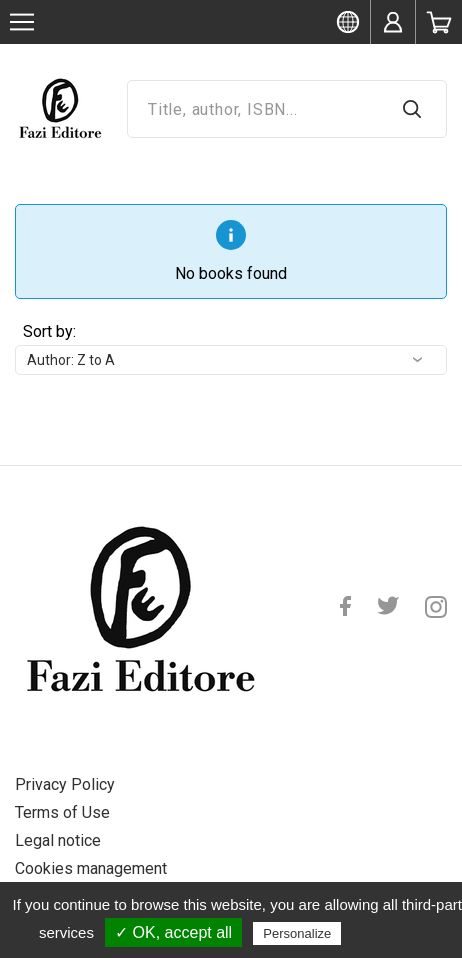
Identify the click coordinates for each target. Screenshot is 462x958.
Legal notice (58, 840)
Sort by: (49, 331)
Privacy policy (394, 933)
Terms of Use (62, 812)
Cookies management (91, 868)
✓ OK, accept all (173, 932)
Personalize (297, 933)
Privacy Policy (65, 784)
